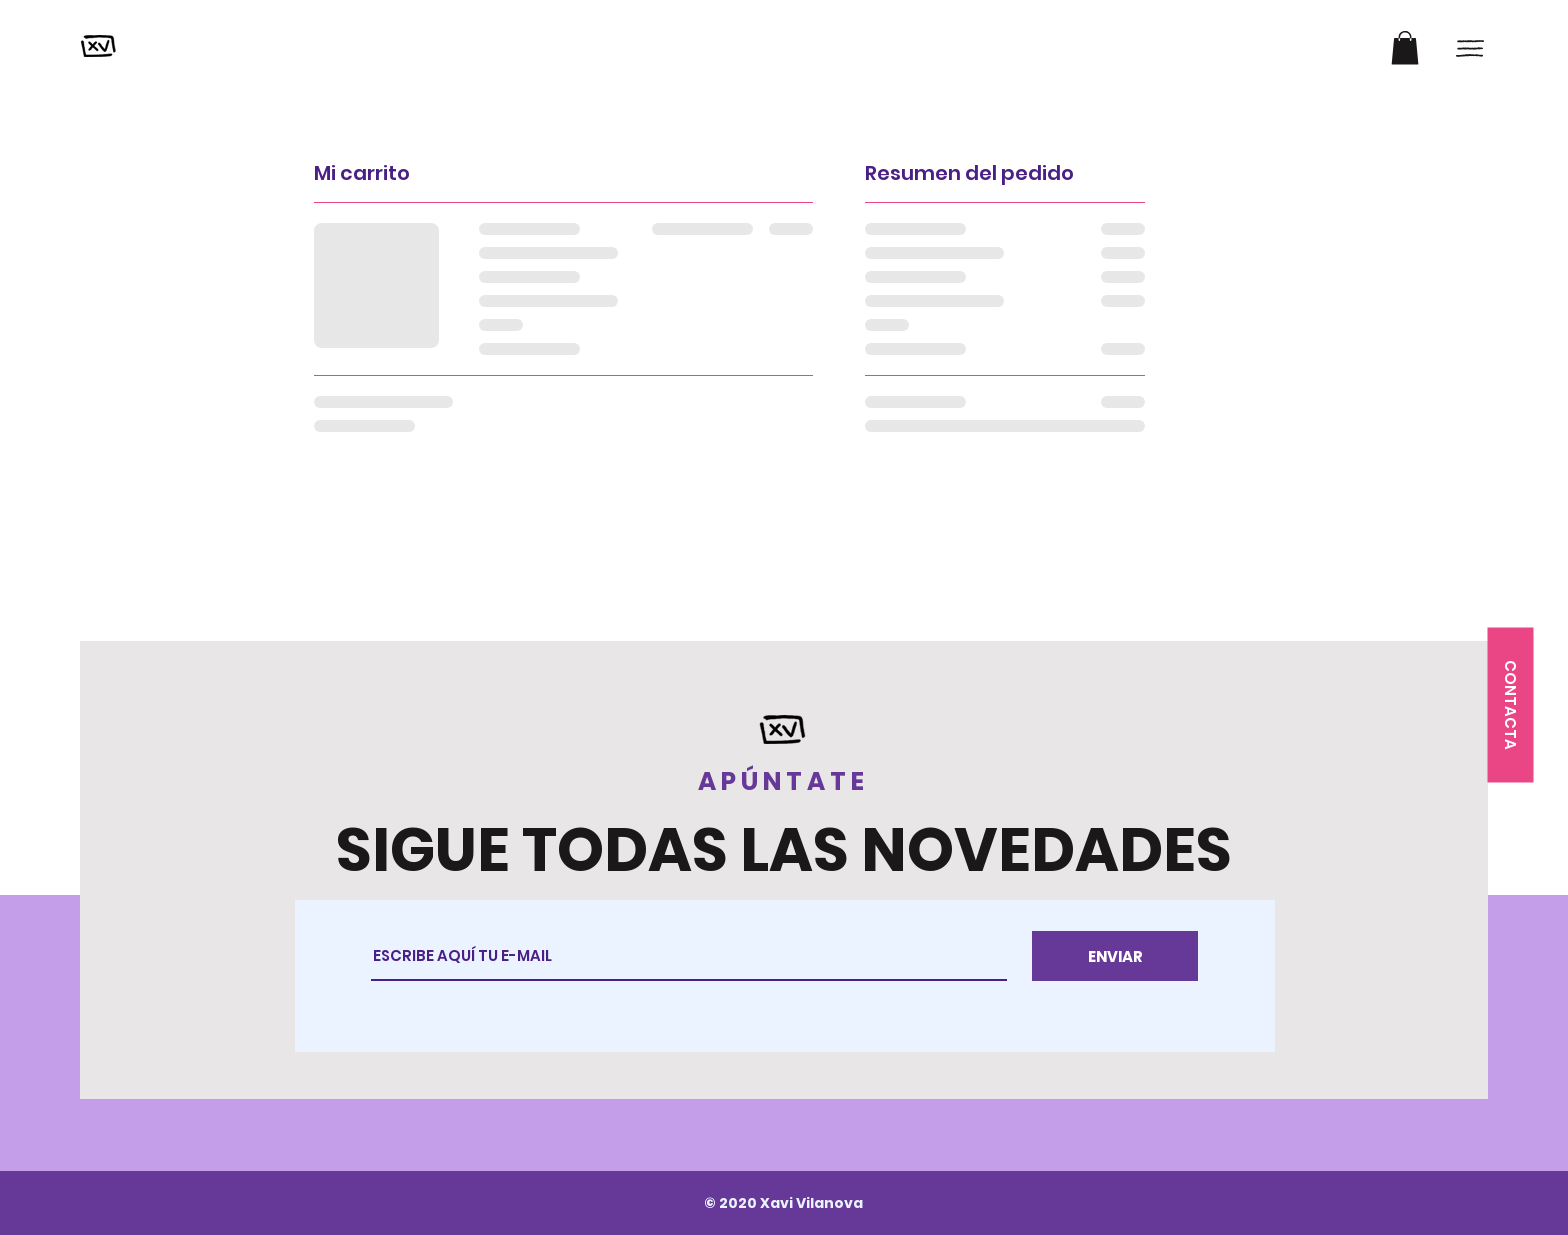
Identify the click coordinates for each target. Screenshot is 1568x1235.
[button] (1405, 47)
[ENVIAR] (1115, 956)
